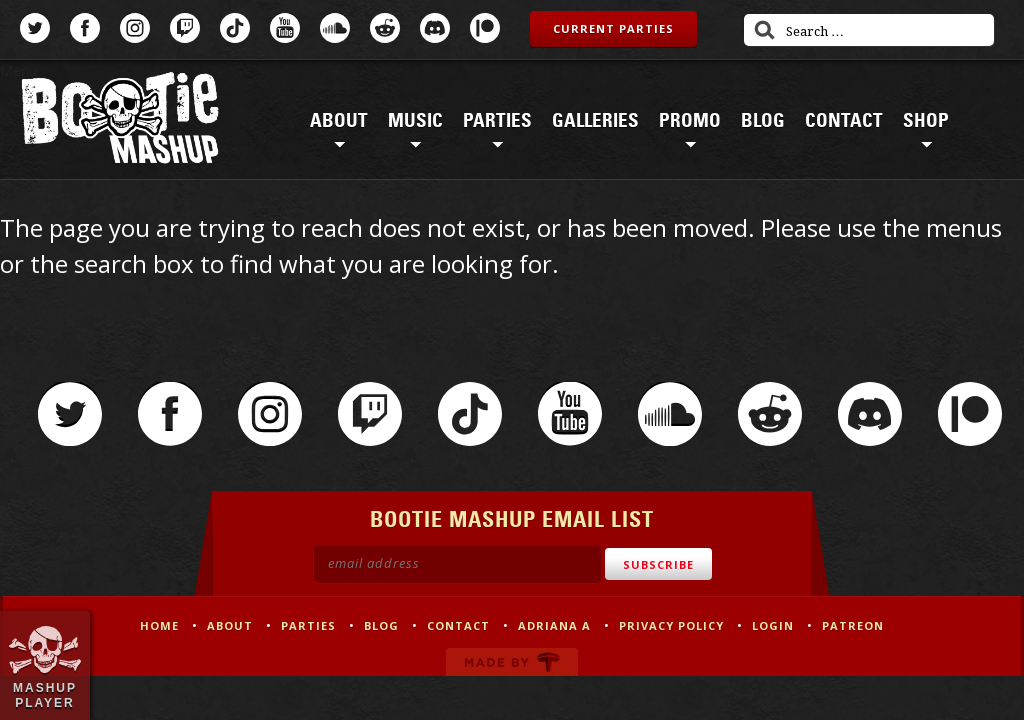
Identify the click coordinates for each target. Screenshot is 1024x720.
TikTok (235, 28)
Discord (435, 28)
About (339, 121)
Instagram (135, 28)
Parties (497, 121)
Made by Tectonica (512, 662)
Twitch (185, 28)
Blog (763, 121)
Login (773, 625)
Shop (926, 121)
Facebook (85, 28)
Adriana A (554, 625)
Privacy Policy (671, 625)
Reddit (385, 28)
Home (159, 625)
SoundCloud (335, 28)
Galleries (595, 121)
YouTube (285, 28)
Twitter (35, 28)
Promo (690, 121)
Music (415, 121)
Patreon (485, 28)
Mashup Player (45, 695)
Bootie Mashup (120, 121)
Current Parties (613, 28)
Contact (844, 121)
